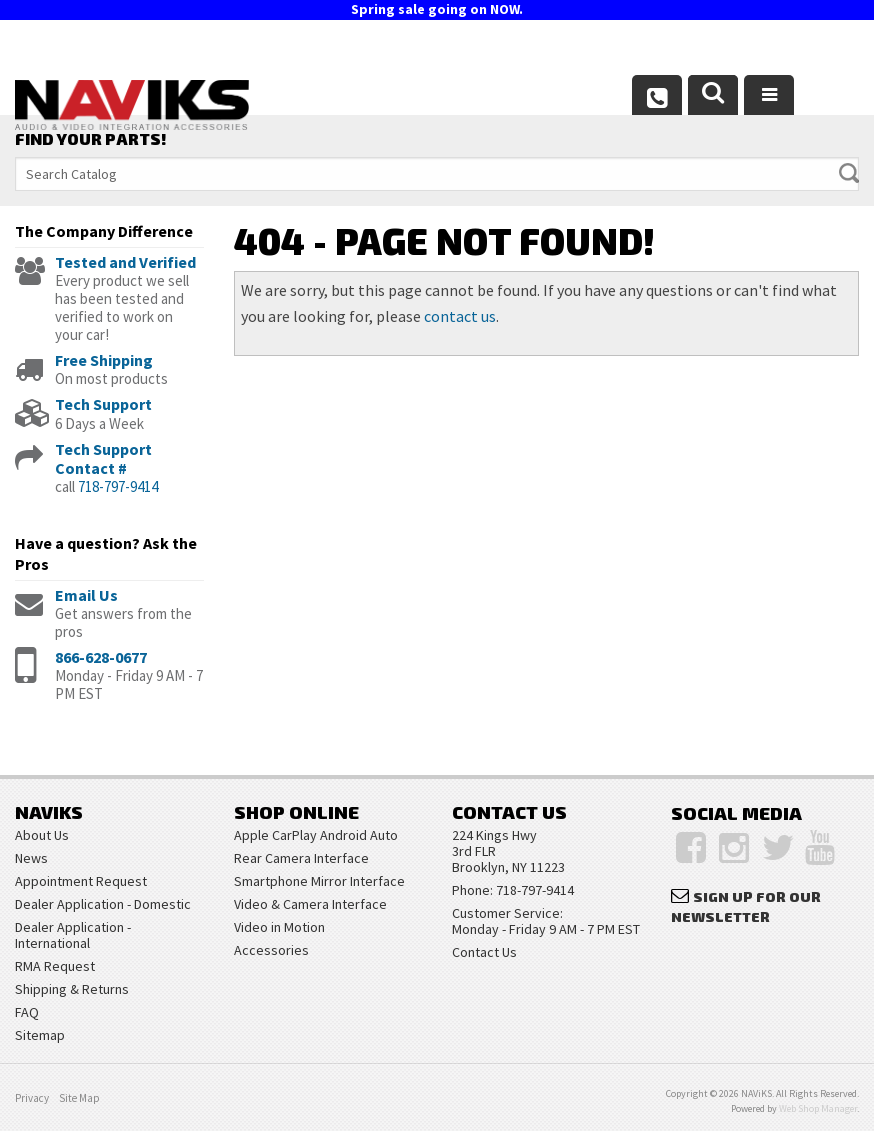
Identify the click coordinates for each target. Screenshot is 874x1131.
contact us (460, 316)
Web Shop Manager (818, 1108)
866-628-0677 (101, 657)
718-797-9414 (118, 486)
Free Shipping (104, 360)
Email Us (86, 595)
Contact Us (484, 952)
